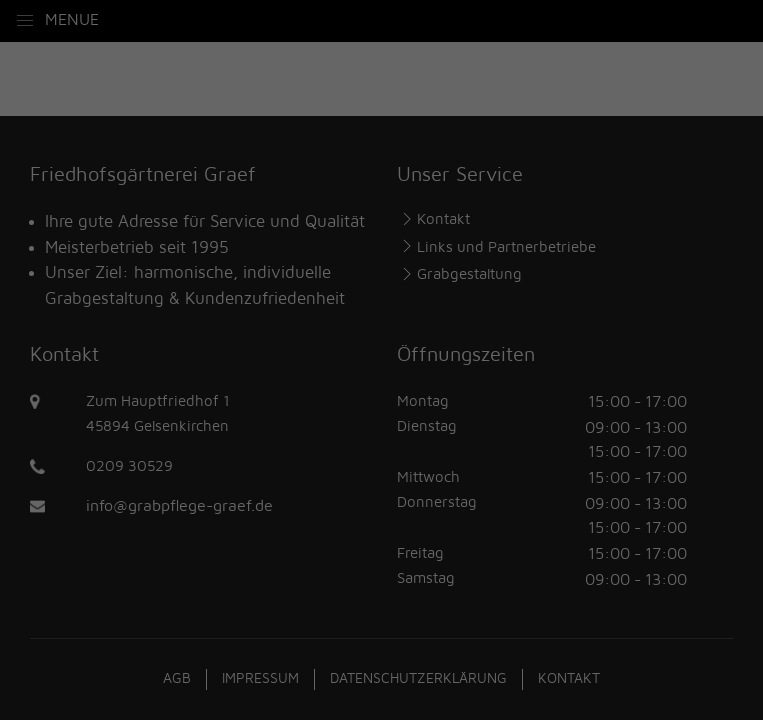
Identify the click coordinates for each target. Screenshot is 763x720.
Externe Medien (559, 385)
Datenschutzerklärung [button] (390, 617)
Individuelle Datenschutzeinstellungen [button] (381, 574)
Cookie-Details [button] (285, 617)
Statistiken (354, 385)
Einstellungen (207, 339)
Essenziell (170, 385)
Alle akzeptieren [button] (381, 456)
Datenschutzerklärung (330, 319)
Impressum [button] (486, 617)
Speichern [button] (382, 515)
